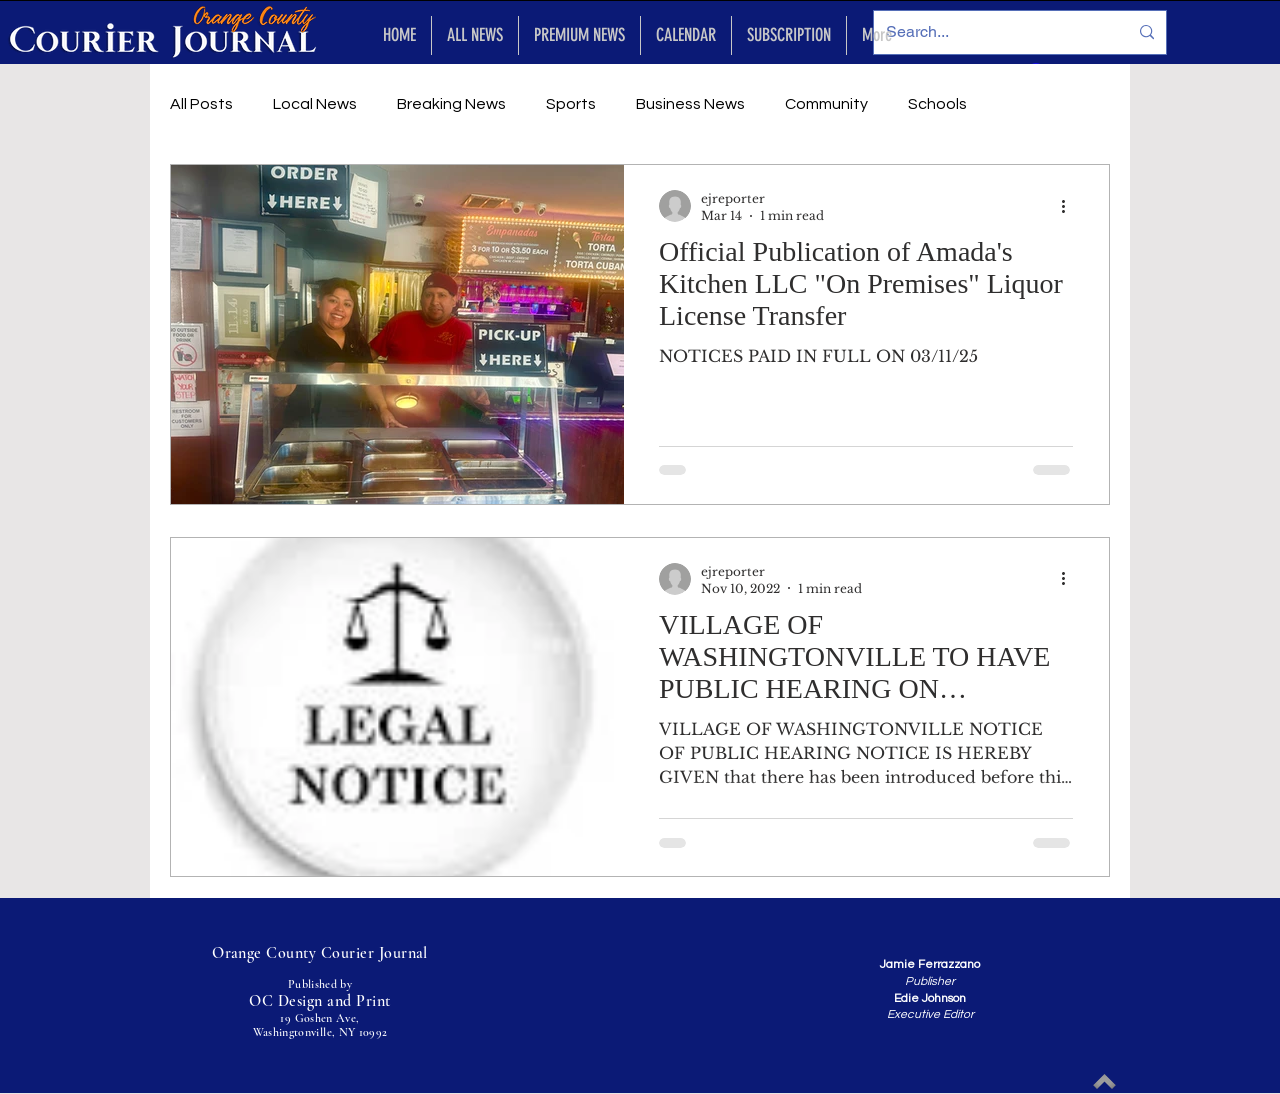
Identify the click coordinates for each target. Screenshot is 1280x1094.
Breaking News (451, 104)
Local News (315, 104)
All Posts (201, 104)
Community (826, 104)
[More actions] (1070, 206)
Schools (937, 104)
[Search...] (992, 32)
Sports (571, 104)
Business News (690, 104)
